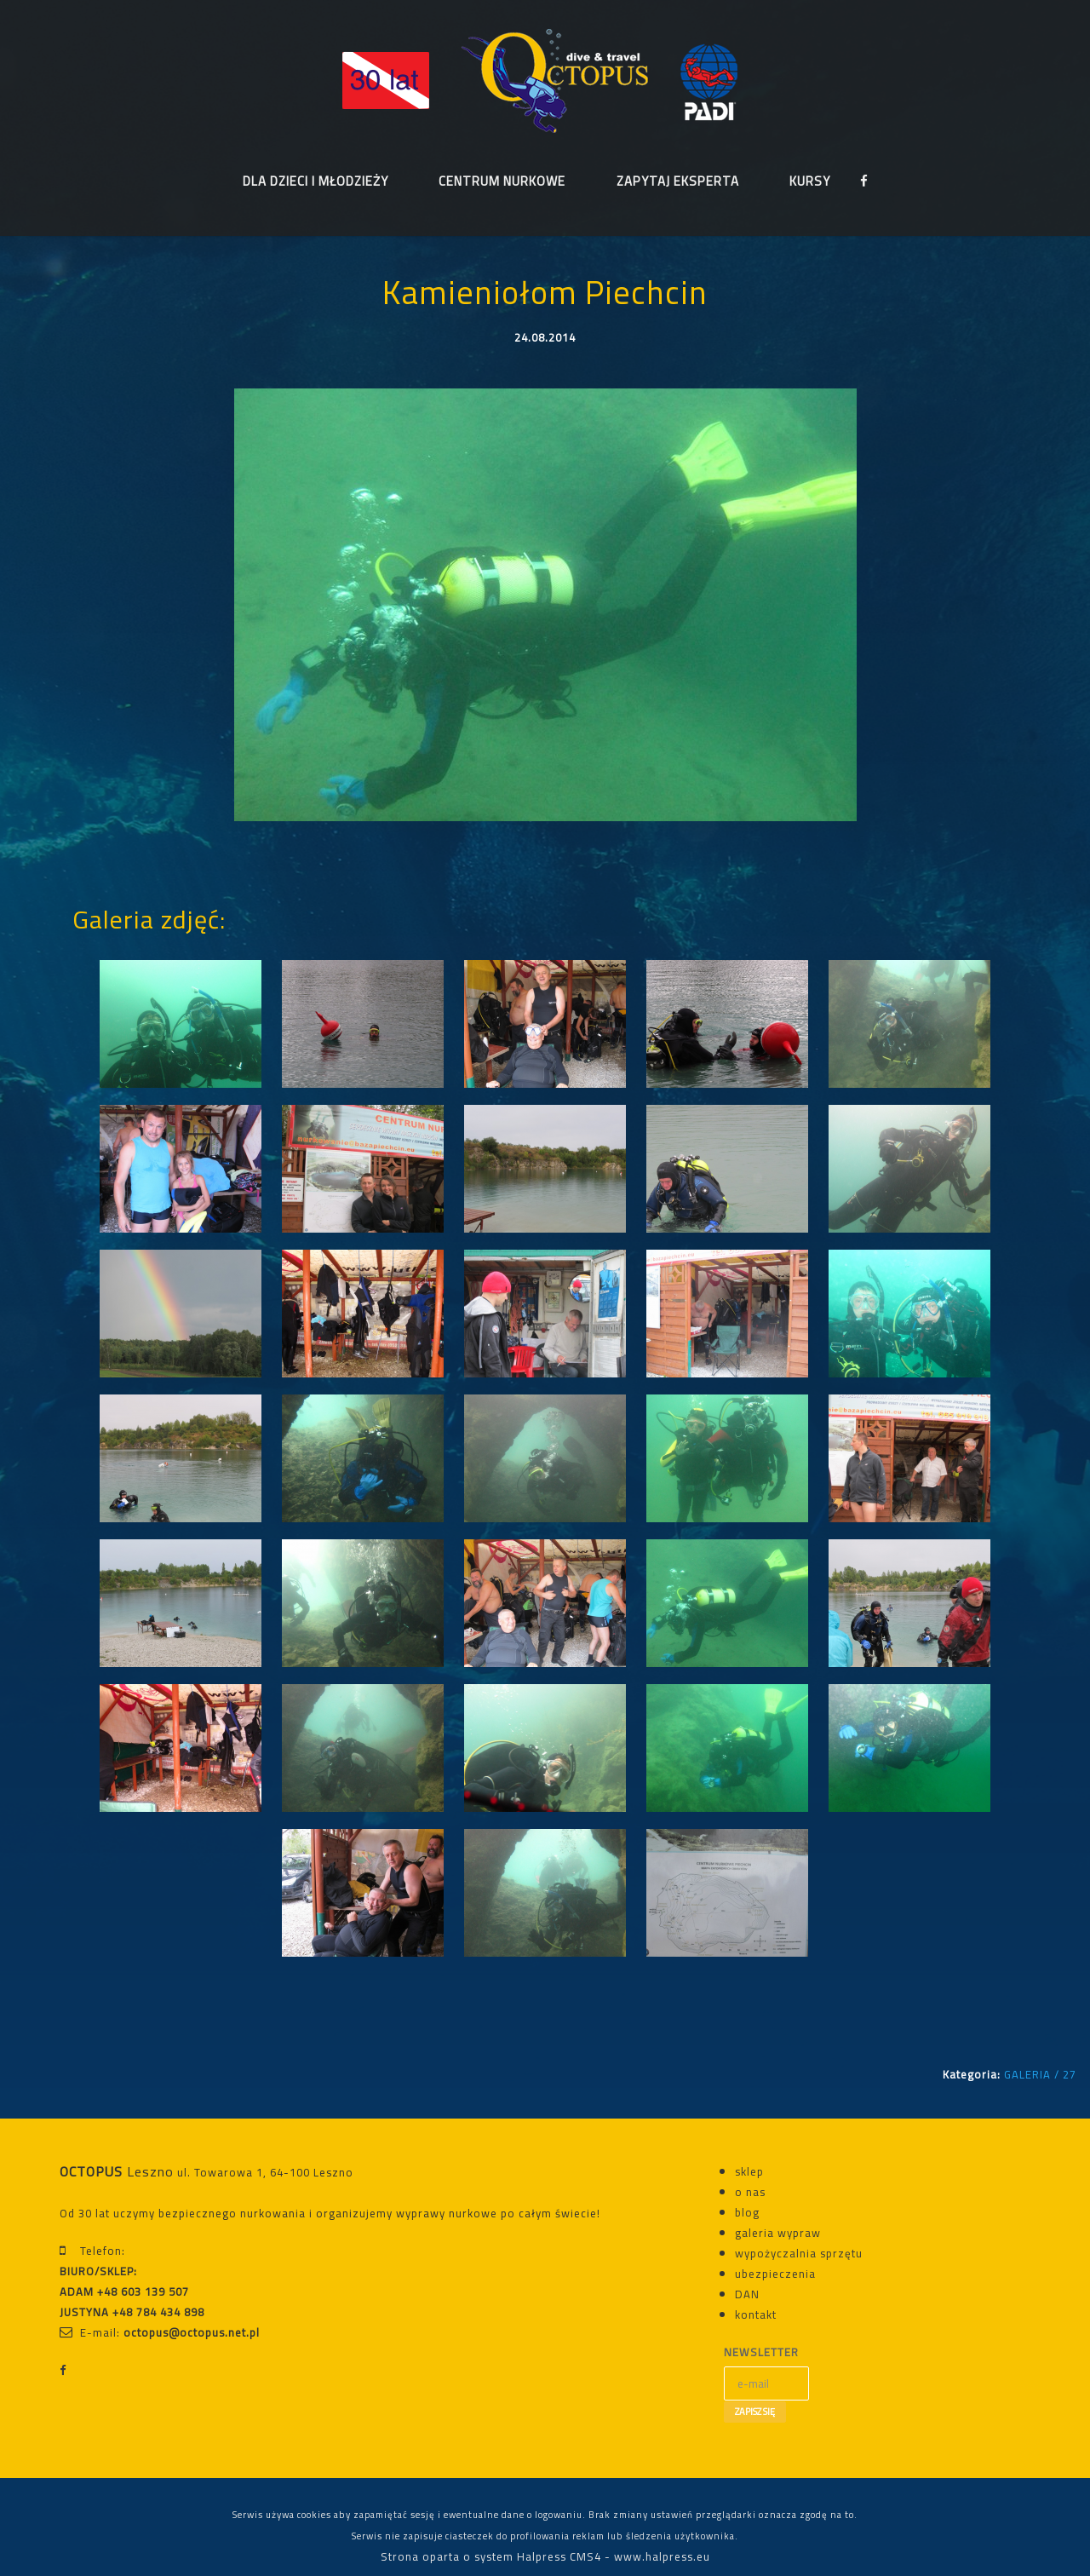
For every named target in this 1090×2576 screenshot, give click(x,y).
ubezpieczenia (775, 2274)
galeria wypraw (778, 2233)
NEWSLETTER (761, 2353)
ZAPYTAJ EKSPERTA (678, 182)
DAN (747, 2295)
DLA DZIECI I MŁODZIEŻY (314, 182)
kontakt (756, 2315)
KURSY (810, 182)
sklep (749, 2172)
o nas (750, 2192)
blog (747, 2213)
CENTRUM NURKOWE (502, 182)
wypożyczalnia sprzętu (799, 2254)
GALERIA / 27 (1040, 2075)
